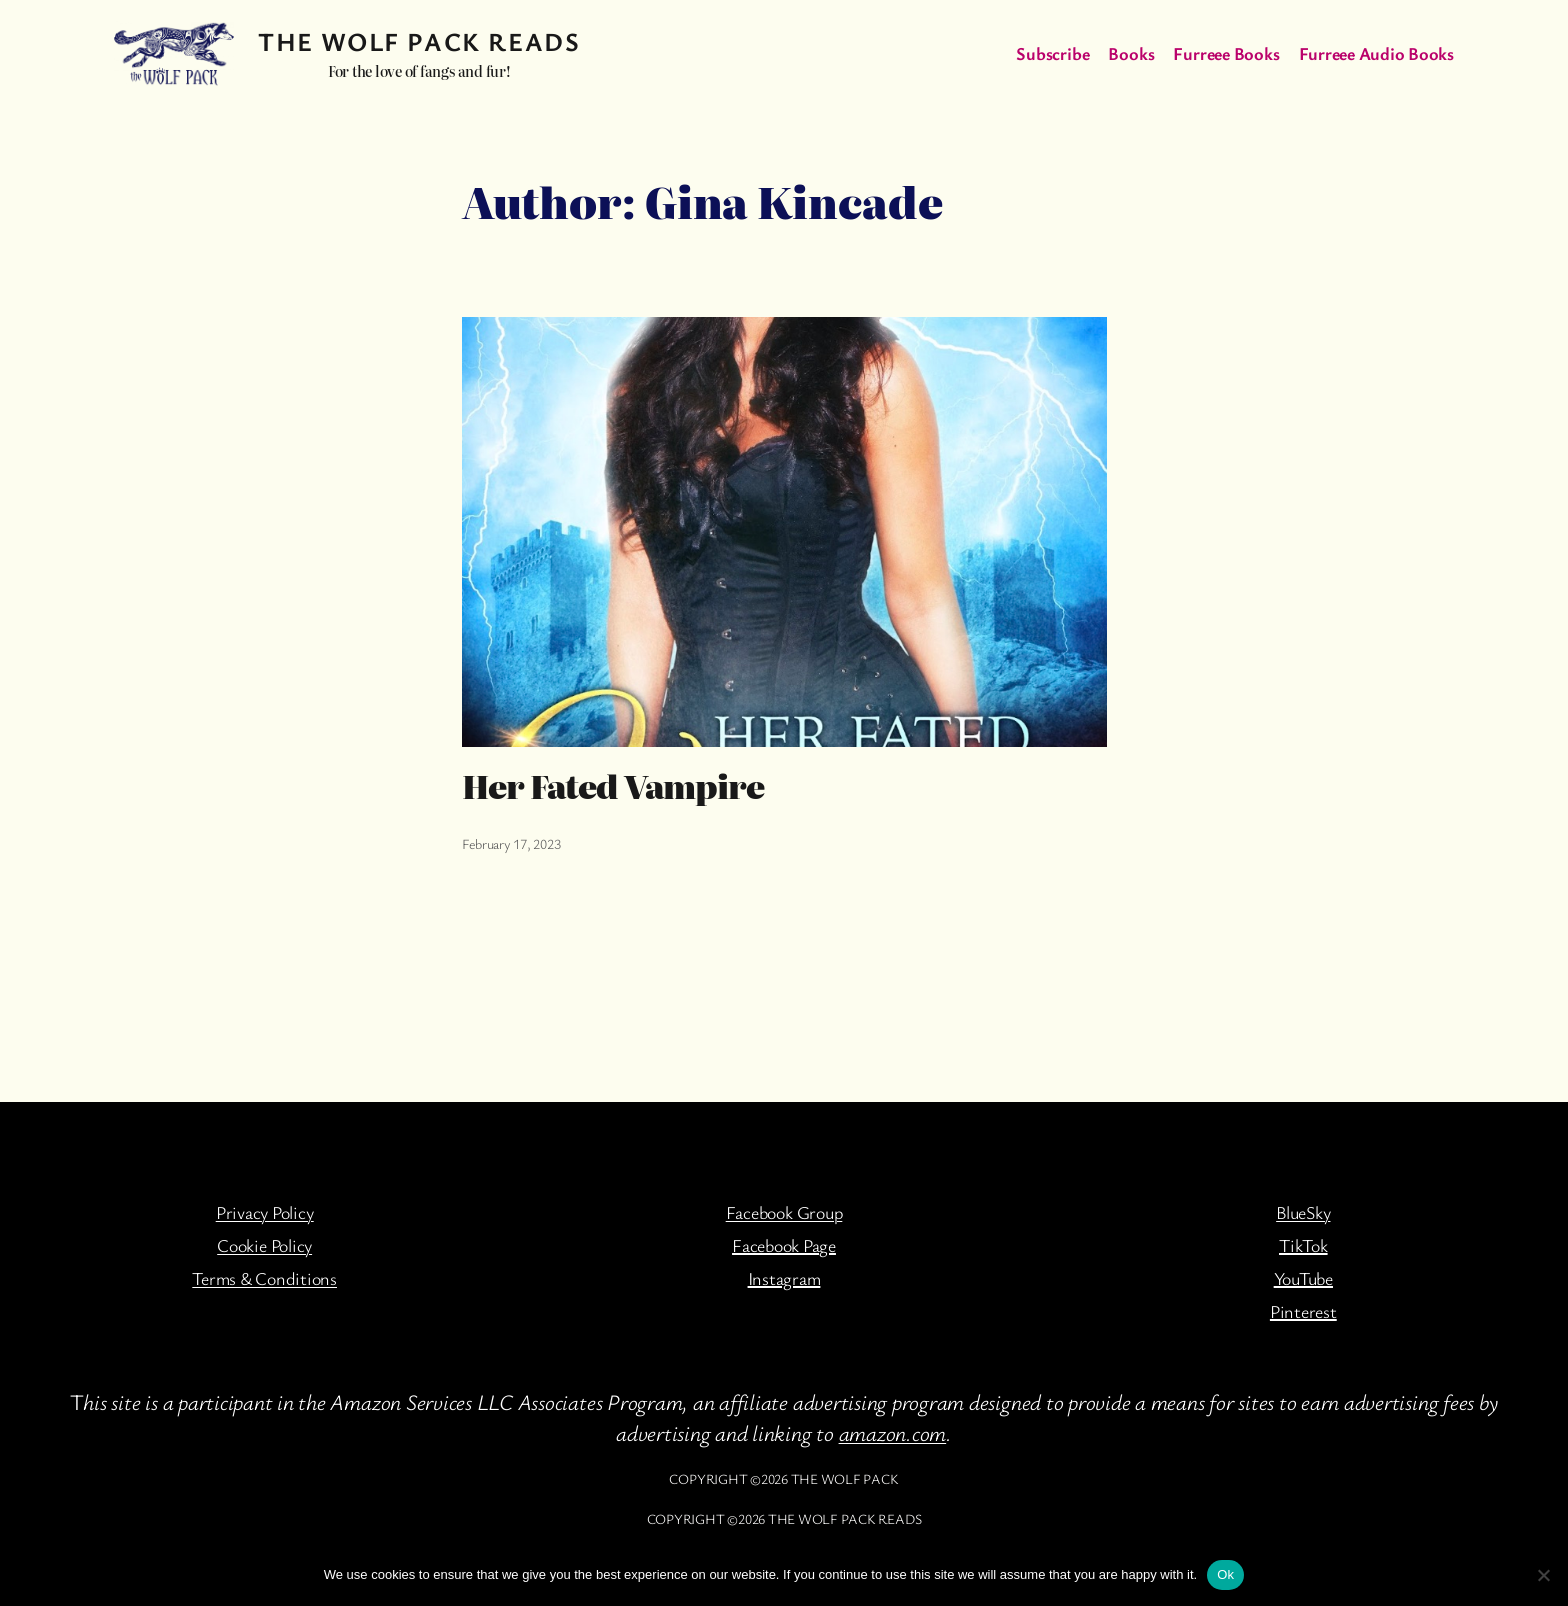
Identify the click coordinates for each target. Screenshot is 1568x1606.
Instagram (784, 1278)
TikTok (1303, 1245)
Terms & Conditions (264, 1278)
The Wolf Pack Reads (419, 41)
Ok (1225, 1574)
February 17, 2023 (511, 843)
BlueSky (1303, 1212)
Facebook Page (784, 1245)
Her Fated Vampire (613, 785)
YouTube (1303, 1278)
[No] (1543, 1575)
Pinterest (1303, 1311)
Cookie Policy (264, 1245)
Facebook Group (784, 1212)
